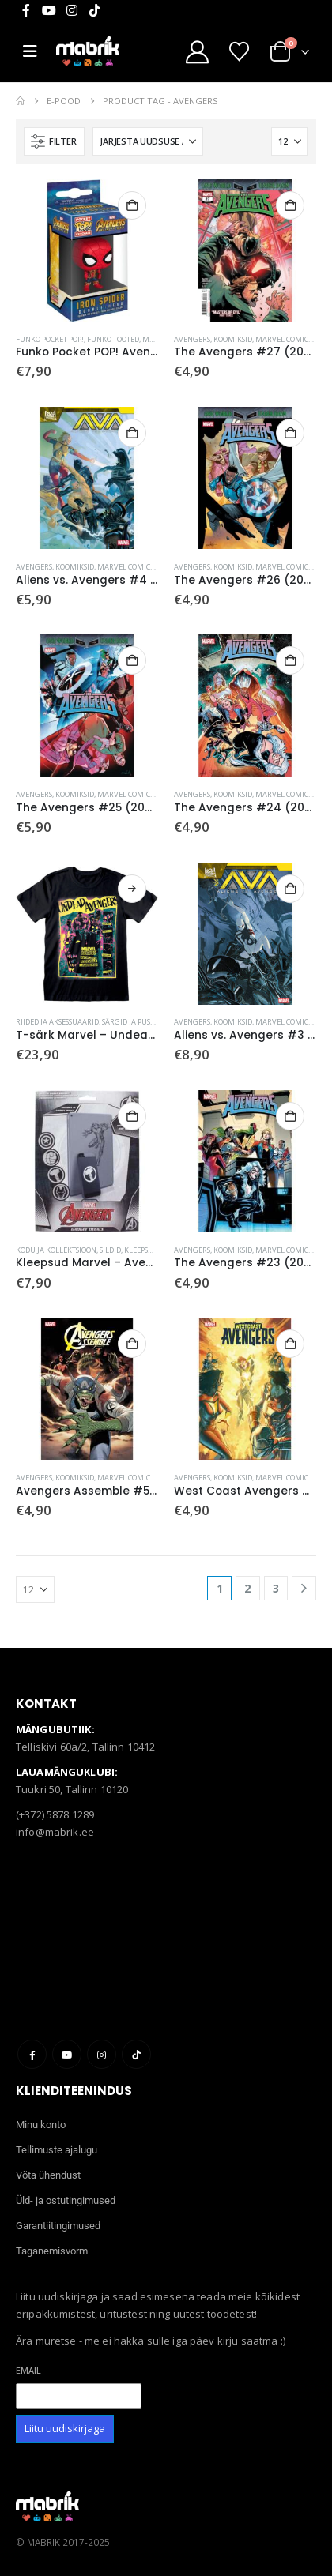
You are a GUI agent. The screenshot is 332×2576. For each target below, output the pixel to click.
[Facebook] (26, 10)
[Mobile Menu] (36, 51)
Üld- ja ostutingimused (65, 2200)
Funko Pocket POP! (50, 339)
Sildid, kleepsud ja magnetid (153, 1250)
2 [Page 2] (247, 1588)
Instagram (101, 2054)
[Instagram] (72, 10)
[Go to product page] (87, 250)
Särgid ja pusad (131, 1022)
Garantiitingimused (58, 2226)
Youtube (66, 2054)
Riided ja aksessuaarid (57, 1022)
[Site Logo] (87, 51)
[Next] (304, 1588)
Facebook (32, 2054)
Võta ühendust (48, 2175)
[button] (54, 141)
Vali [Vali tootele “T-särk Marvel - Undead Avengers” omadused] (132, 888)
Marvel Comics (283, 339)
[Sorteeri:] (147, 141)
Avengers (192, 339)
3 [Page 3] (276, 1588)
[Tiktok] (95, 10)
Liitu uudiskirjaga (65, 2428)
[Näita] (289, 141)
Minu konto (41, 2124)
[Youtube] (49, 10)
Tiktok (136, 2054)
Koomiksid (232, 339)
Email (28, 2370)
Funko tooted (113, 339)
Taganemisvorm (52, 2251)
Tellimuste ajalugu (56, 2150)
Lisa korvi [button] (132, 205)
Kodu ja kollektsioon (56, 1250)
